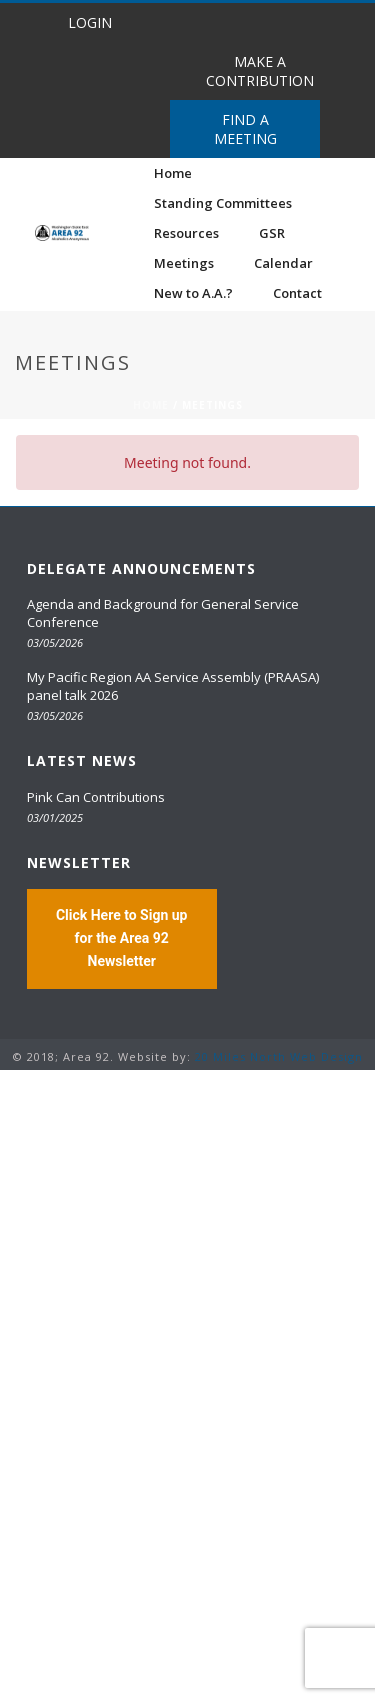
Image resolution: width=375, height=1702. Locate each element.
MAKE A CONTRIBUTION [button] (260, 71)
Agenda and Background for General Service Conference (163, 613)
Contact (297, 293)
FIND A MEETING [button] (245, 129)
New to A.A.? (193, 293)
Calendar (283, 263)
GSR (272, 233)
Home (173, 173)
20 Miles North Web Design (279, 1056)
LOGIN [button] (90, 22)
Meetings (184, 263)
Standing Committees (223, 203)
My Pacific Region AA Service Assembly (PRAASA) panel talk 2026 (173, 686)
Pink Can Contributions (96, 797)
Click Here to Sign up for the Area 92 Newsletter (122, 938)
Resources (186, 233)
